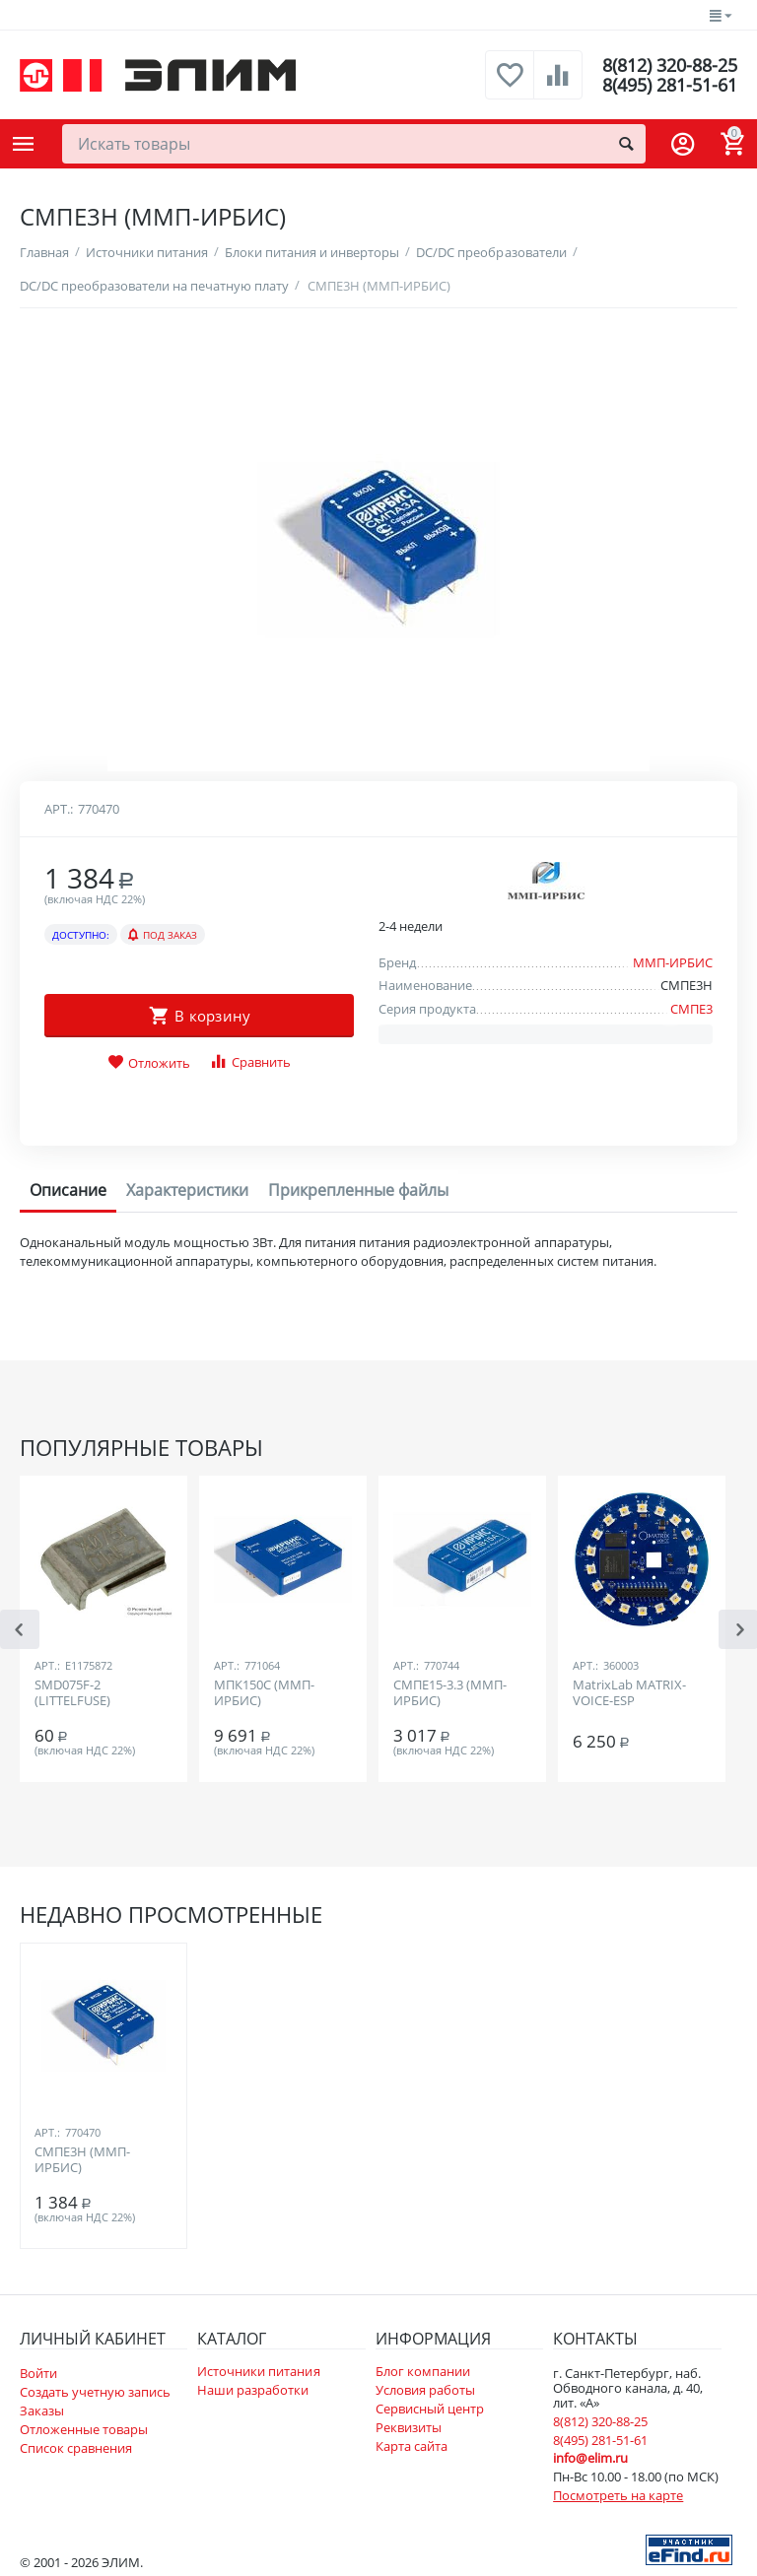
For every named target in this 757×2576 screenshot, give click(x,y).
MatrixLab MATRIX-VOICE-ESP (629, 1693)
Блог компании (423, 2371)
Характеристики (187, 1190)
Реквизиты (409, 2427)
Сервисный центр (430, 2408)
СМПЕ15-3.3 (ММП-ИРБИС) (450, 1693)
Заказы (42, 2410)
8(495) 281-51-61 (669, 85)
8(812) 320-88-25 (669, 65)
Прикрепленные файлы (358, 1190)
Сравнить (250, 1061)
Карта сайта (411, 2446)
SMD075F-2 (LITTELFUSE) (72, 1693)
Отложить (148, 1063)
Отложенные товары (84, 2429)
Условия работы (425, 2390)
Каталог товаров (23, 144)
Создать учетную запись (95, 2392)
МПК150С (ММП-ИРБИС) (264, 1693)
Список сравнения (76, 2448)
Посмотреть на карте (618, 2495)
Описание (68, 1190)
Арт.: (58, 809)
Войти (38, 2373)
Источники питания (258, 2371)
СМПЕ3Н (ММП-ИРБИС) (82, 2160)
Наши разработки (253, 2390)
